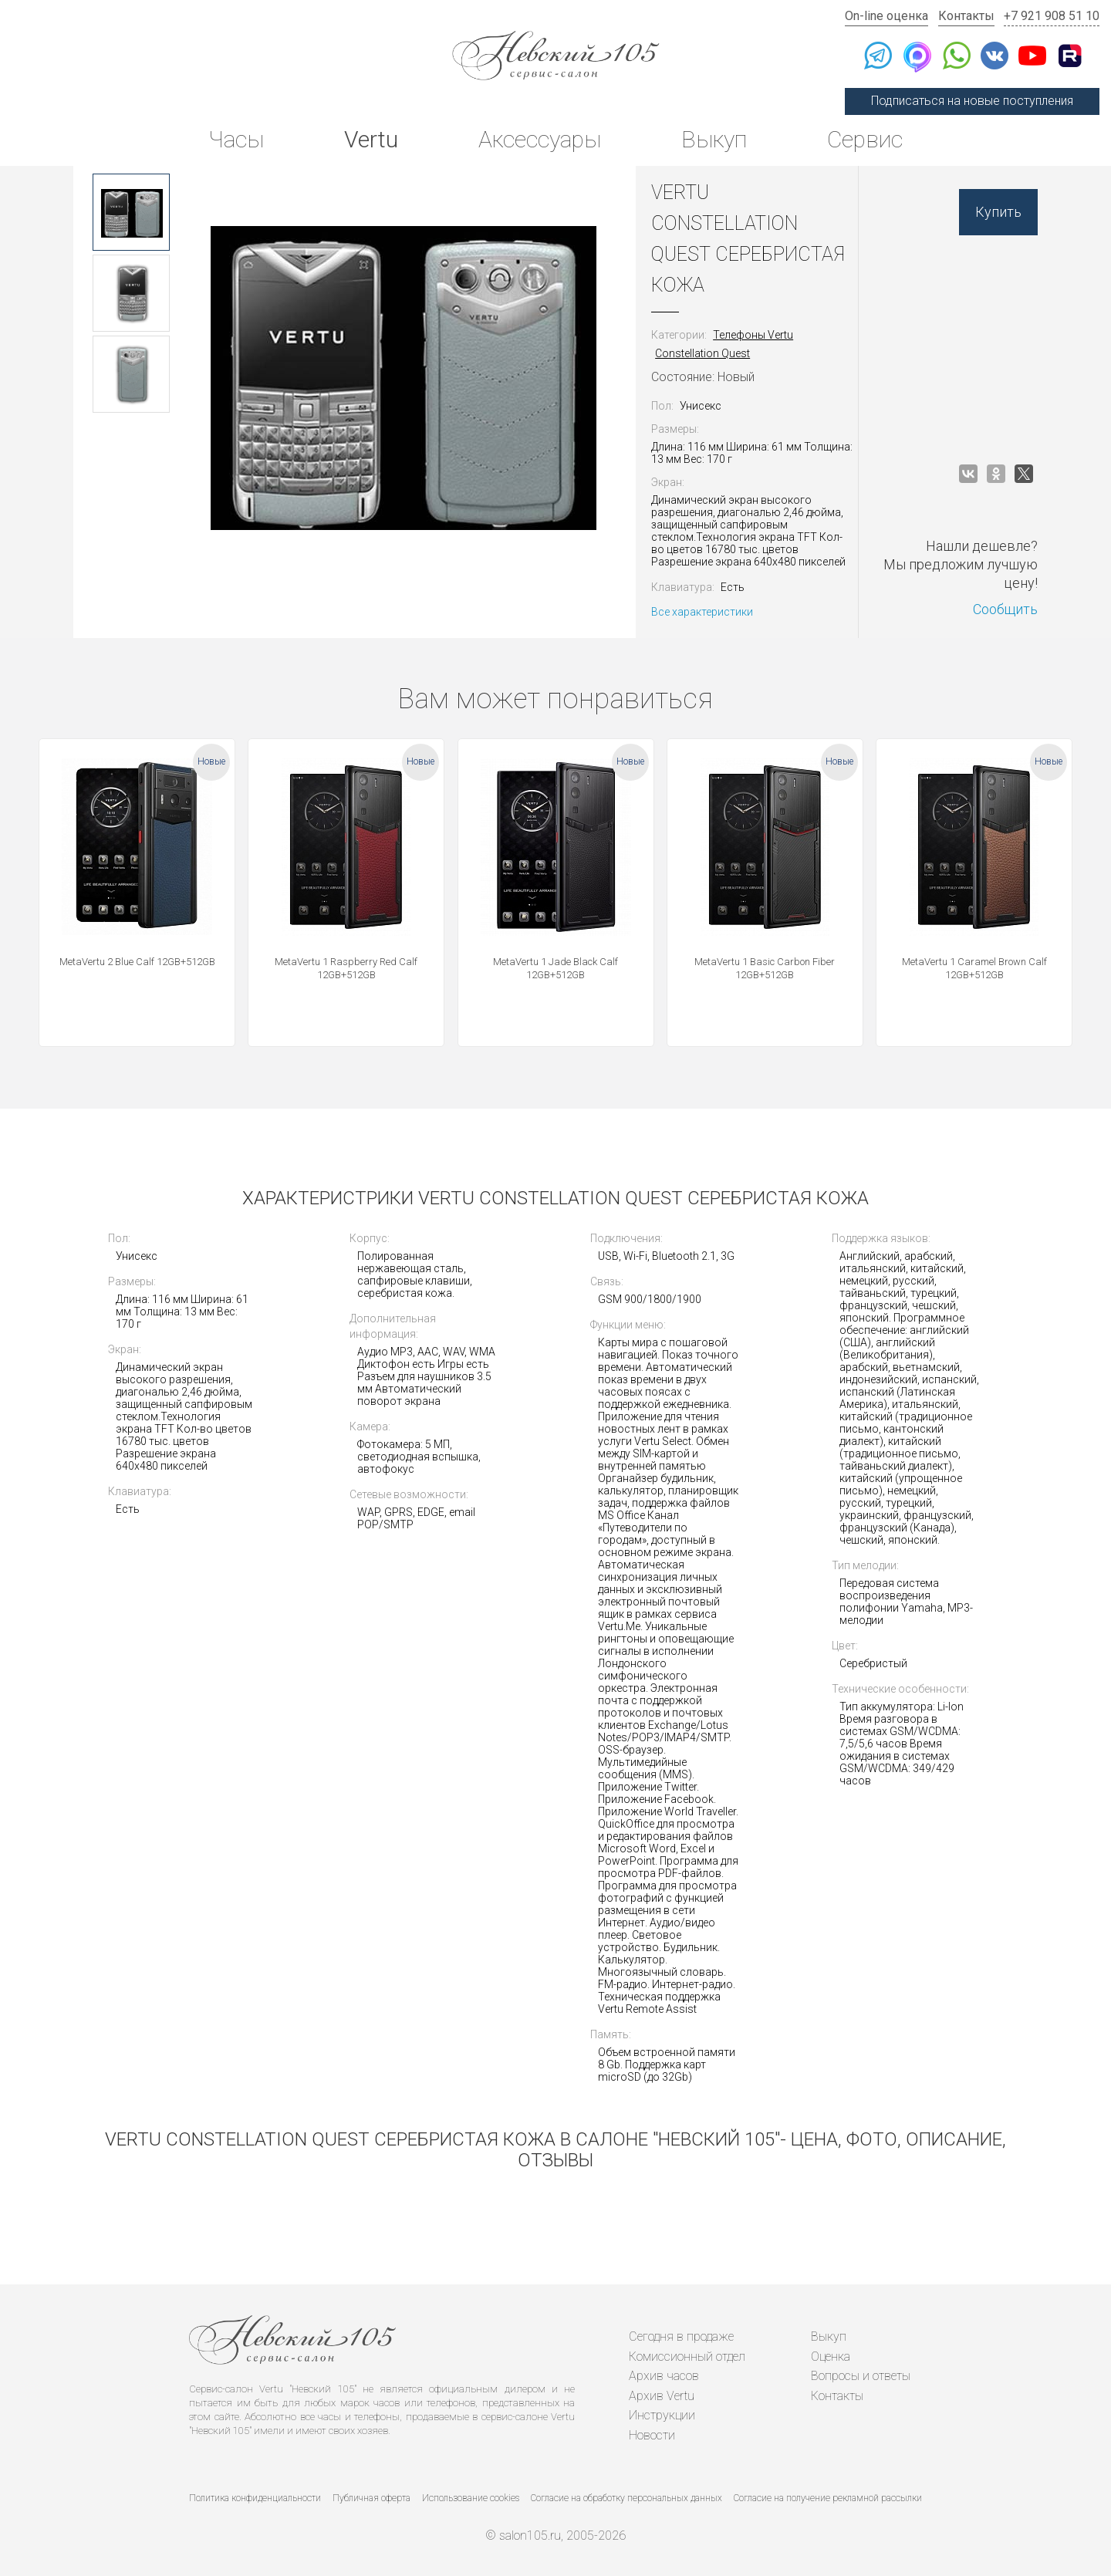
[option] (131, 212)
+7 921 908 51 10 (1051, 15)
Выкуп (714, 139)
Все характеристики (702, 611)
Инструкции (662, 2415)
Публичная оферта (371, 2498)
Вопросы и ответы (860, 2375)
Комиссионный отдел (687, 2356)
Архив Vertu (661, 2396)
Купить (998, 212)
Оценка (830, 2356)
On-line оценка (886, 15)
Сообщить (1005, 609)
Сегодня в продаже (681, 2336)
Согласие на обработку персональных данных (626, 2498)
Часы (236, 139)
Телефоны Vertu (753, 334)
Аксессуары (539, 139)
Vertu (371, 139)
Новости (652, 2435)
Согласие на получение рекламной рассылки (828, 2498)
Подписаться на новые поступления (972, 100)
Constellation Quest (702, 353)
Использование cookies (470, 2498)
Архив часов (664, 2375)
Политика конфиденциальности (255, 2498)
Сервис (865, 139)
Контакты (966, 15)
